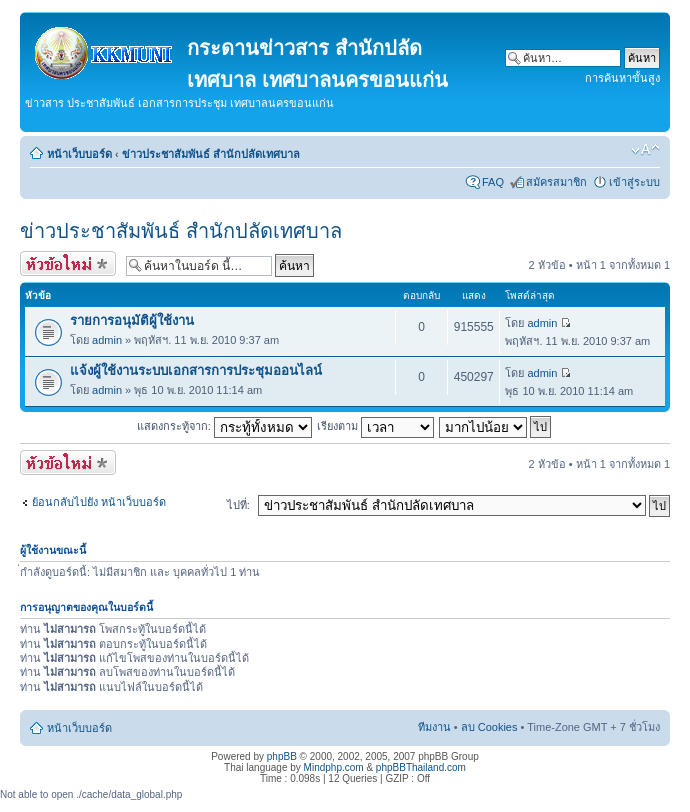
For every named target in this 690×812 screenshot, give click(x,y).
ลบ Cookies (489, 727)
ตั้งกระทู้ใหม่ (68, 263)
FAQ (493, 182)
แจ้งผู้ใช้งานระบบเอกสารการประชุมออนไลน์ (196, 370)
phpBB (282, 756)
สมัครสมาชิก (556, 182)
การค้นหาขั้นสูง (622, 78)
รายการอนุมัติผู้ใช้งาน (132, 320)
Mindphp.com (334, 767)
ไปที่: (238, 505)
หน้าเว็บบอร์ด (79, 154)
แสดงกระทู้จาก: (224, 426)
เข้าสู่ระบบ (634, 182)
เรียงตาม (375, 426)
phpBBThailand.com (421, 767)
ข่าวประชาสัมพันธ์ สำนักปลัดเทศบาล (211, 154)
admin (107, 340)
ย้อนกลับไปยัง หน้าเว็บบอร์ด (99, 502)
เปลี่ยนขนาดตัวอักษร (645, 150)
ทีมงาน (434, 727)
